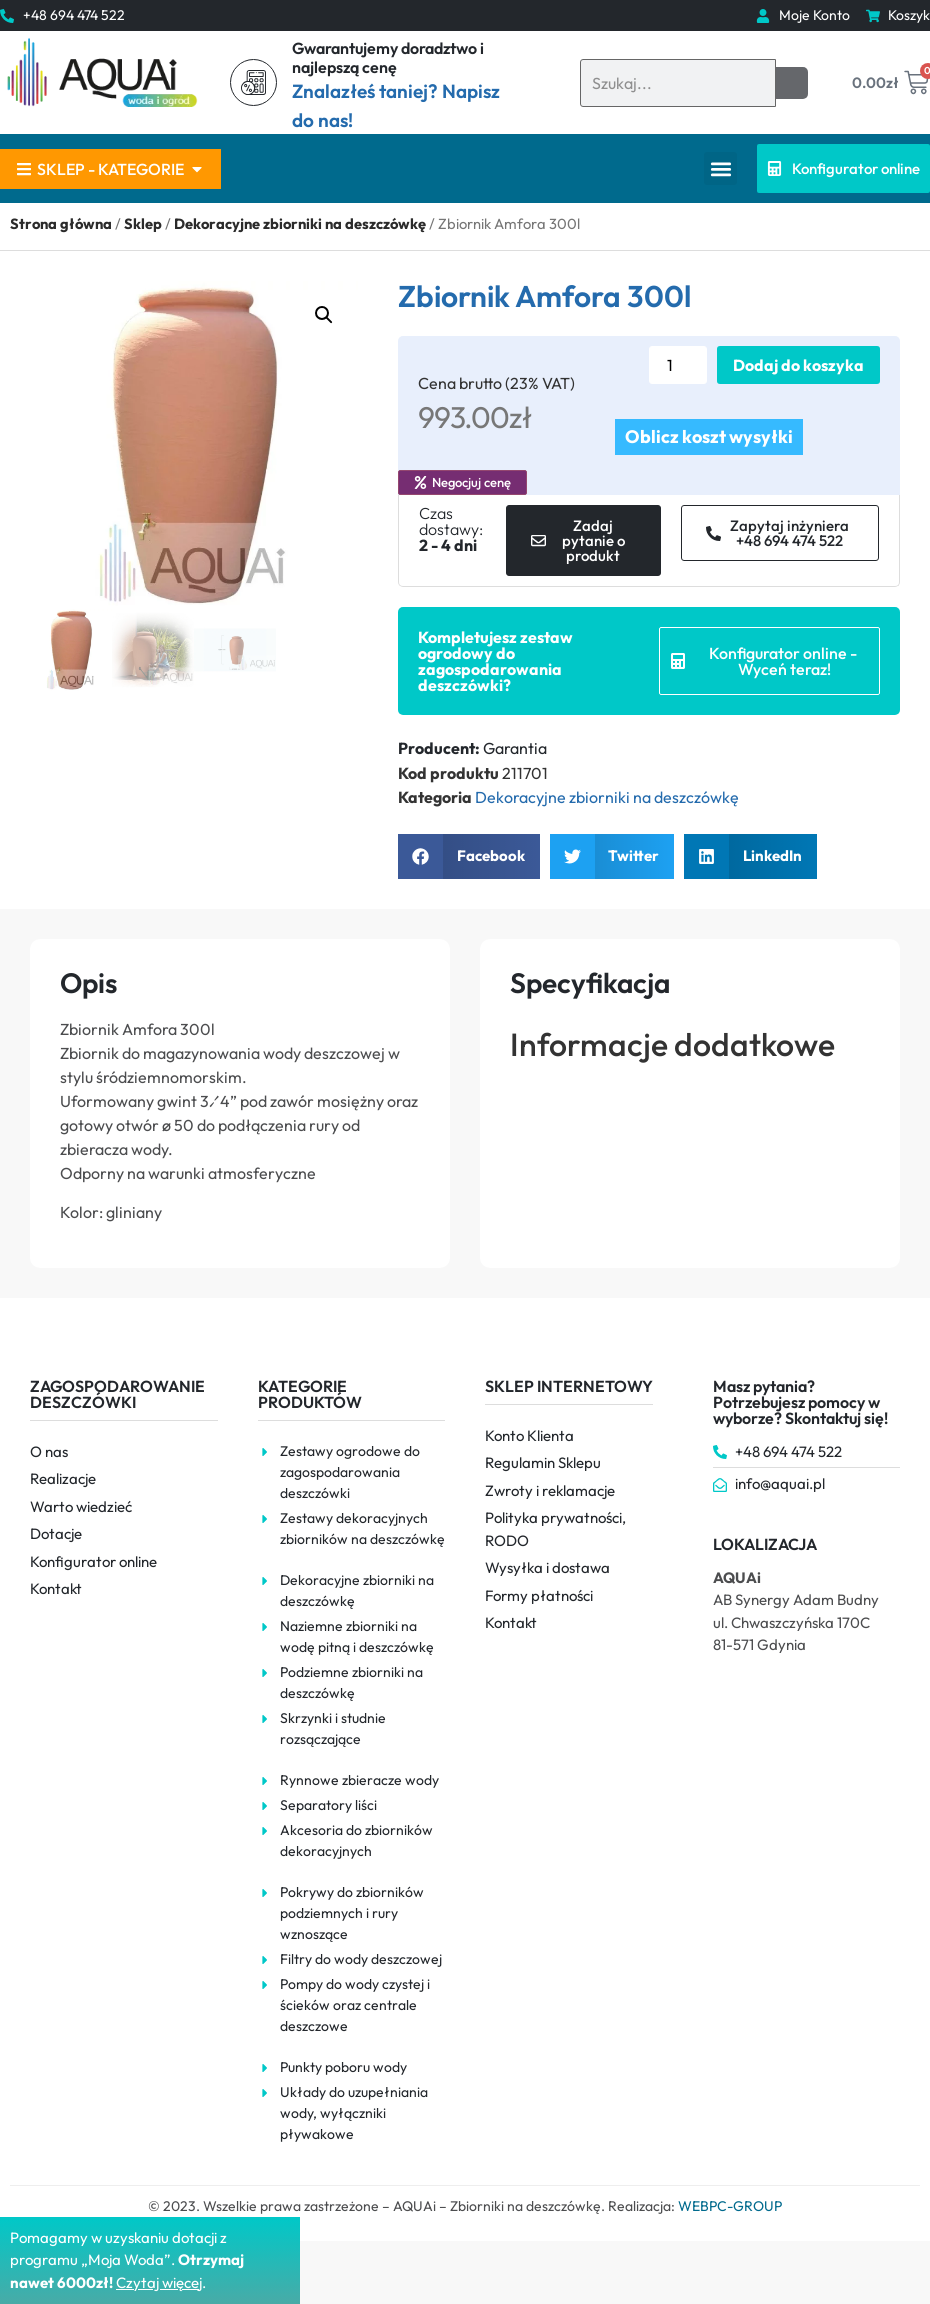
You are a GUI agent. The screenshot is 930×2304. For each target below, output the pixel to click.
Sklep (143, 223)
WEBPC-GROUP (730, 2206)
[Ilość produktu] (678, 365)
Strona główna (61, 223)
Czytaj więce (157, 2282)
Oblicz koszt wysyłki (709, 436)
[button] (720, 168)
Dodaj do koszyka (798, 365)
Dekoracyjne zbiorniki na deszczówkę (300, 223)
